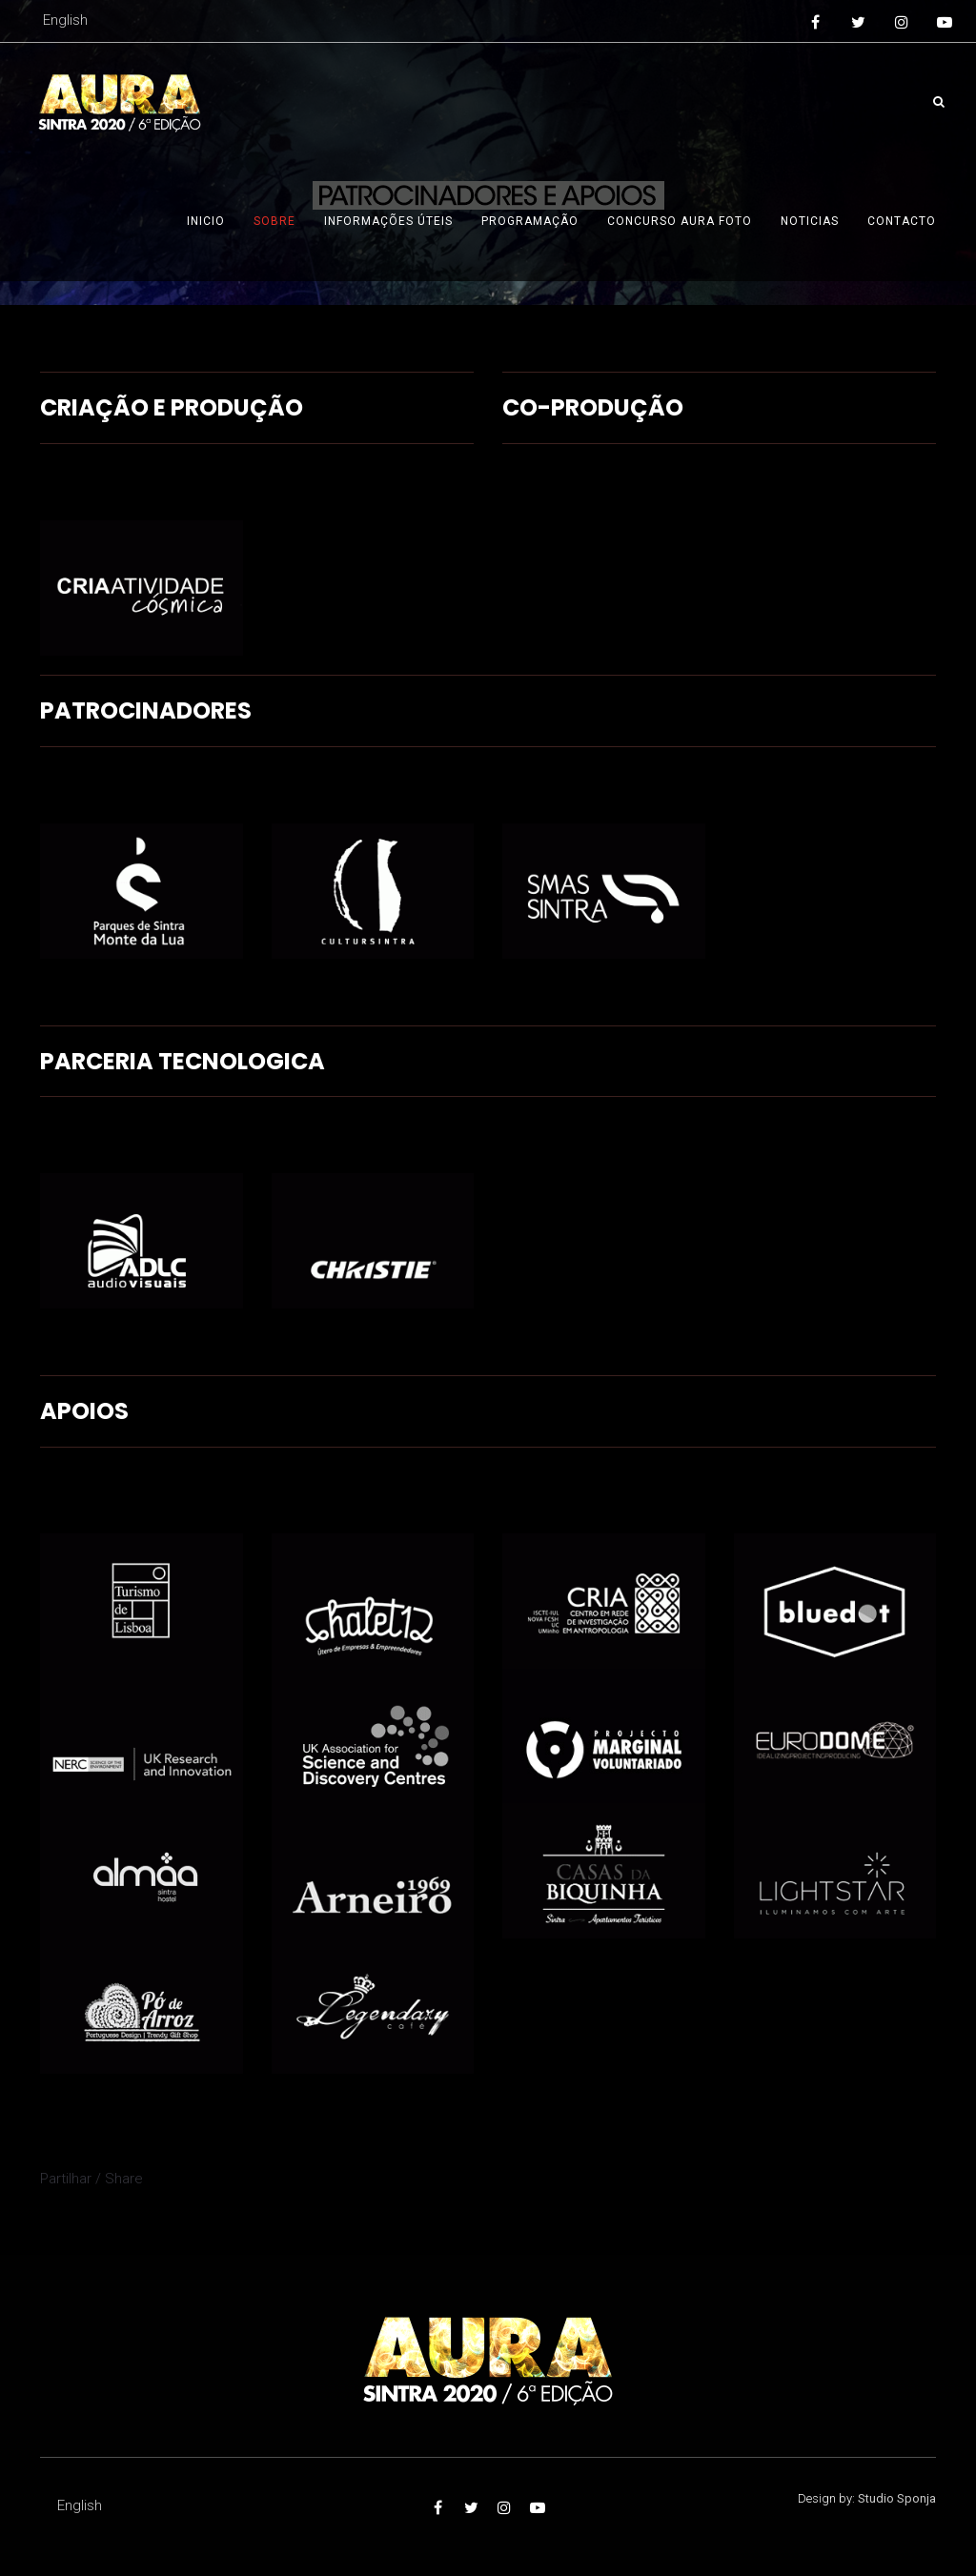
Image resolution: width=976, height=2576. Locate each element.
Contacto (901, 221)
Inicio (206, 221)
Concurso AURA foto (679, 221)
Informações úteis (388, 221)
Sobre (274, 221)
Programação (530, 221)
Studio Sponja (897, 2498)
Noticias (810, 221)
